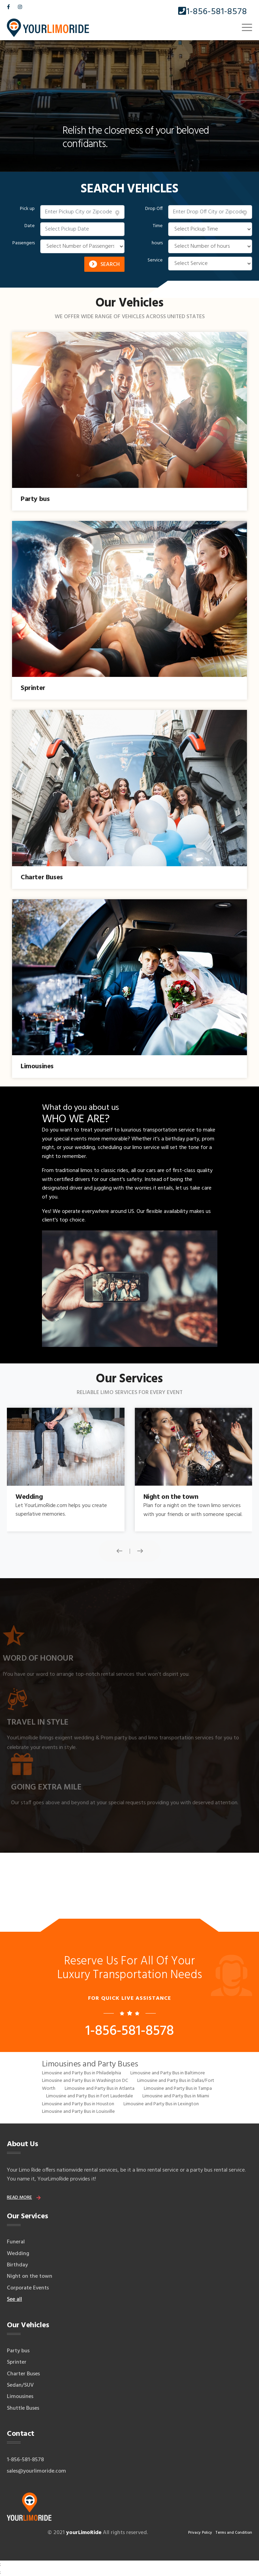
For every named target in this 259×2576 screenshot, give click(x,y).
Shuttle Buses (23, 2408)
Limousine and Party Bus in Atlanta (99, 2089)
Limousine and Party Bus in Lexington (161, 2104)
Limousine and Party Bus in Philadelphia (81, 2073)
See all (14, 2299)
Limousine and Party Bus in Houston (78, 2104)
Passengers (23, 243)
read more (19, 2197)
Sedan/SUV (20, 2385)
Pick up (27, 209)
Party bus (18, 2350)
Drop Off (154, 209)
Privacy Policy (200, 2533)
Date (29, 226)
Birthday (17, 2265)
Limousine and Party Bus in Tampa (178, 2089)
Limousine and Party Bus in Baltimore (167, 2073)
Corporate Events (28, 2288)
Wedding (18, 2253)
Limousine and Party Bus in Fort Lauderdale (89, 2096)
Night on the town (29, 2276)
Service (155, 260)
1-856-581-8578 (212, 12)
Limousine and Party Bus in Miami (175, 2096)
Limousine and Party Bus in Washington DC (85, 2081)
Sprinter (16, 2362)
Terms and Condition (233, 2533)
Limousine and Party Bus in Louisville (78, 2112)
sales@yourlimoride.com (36, 2471)
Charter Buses (23, 2373)
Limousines (20, 2396)
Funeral (16, 2242)
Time (158, 226)
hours (157, 243)
